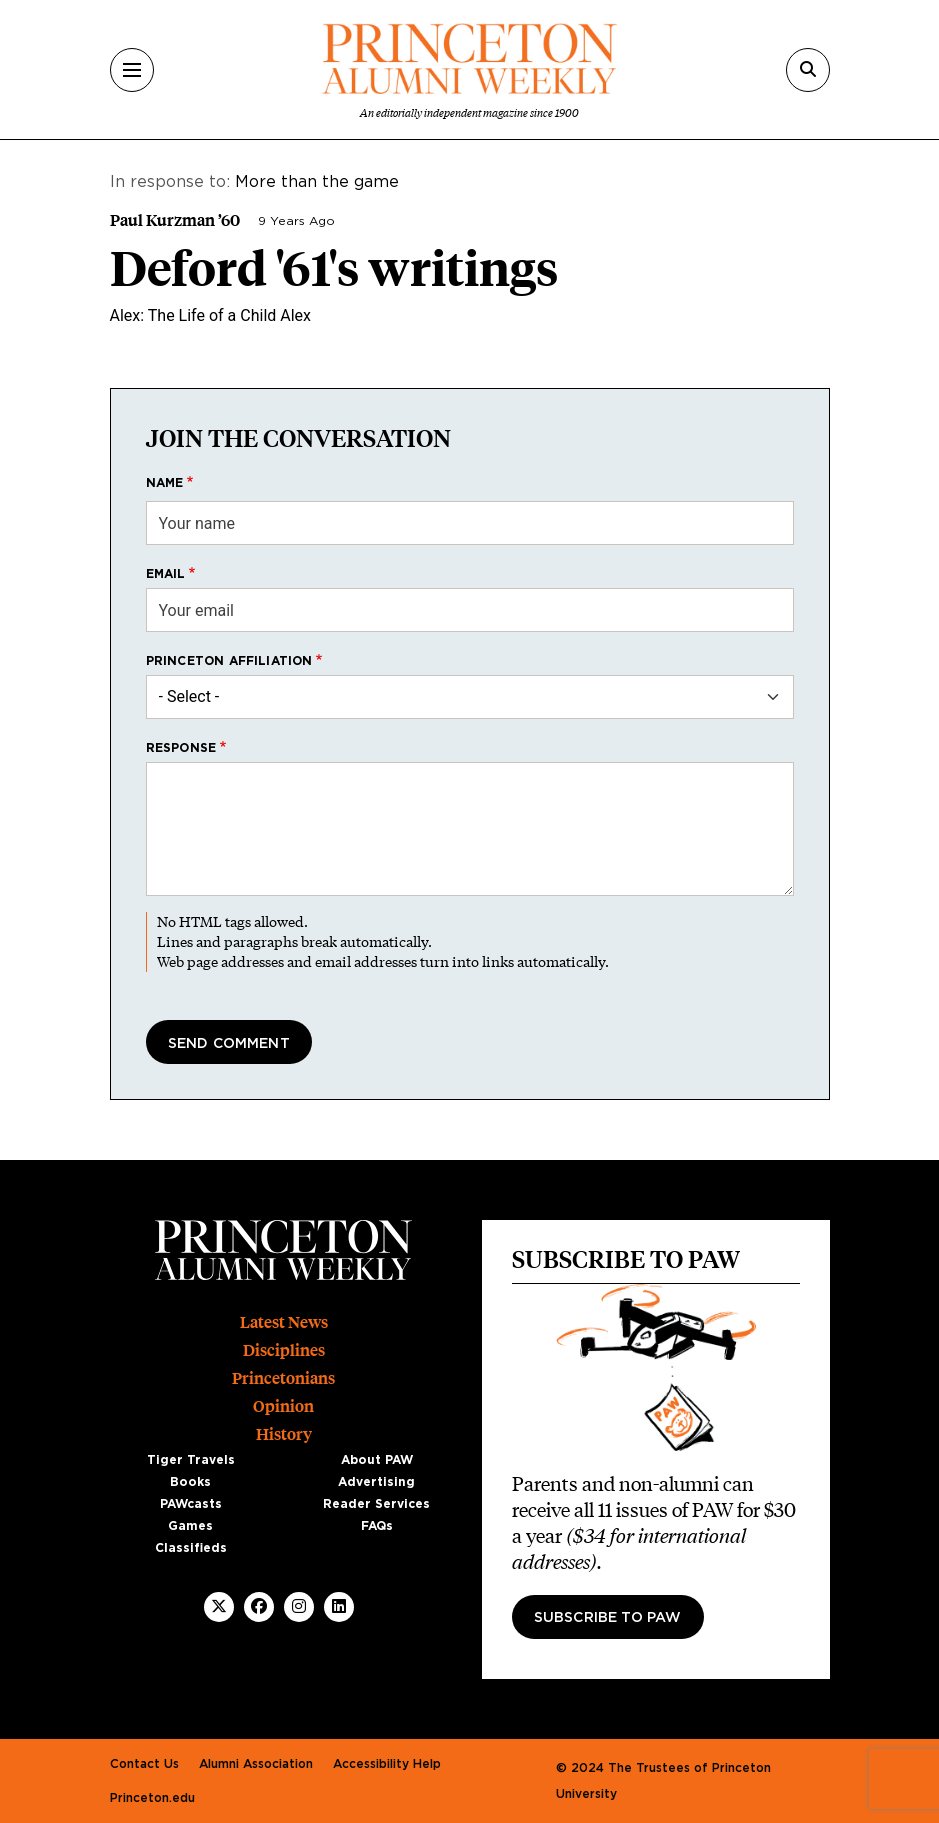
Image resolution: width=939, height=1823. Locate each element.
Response (181, 748)
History (284, 1434)
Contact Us (144, 1764)
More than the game (317, 182)
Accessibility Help (387, 1764)
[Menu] (132, 70)
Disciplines (284, 1350)
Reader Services (376, 1504)
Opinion (283, 1406)
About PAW (377, 1460)
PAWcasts (191, 1504)
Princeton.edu (152, 1798)
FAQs (377, 1526)
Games (190, 1526)
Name (165, 483)
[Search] (808, 70)
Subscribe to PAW (608, 1618)
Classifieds (191, 1548)
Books (190, 1482)
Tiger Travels (191, 1460)
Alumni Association (256, 1764)
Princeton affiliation (229, 661)
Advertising (376, 1482)
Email (166, 574)
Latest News (284, 1322)
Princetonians (283, 1378)
